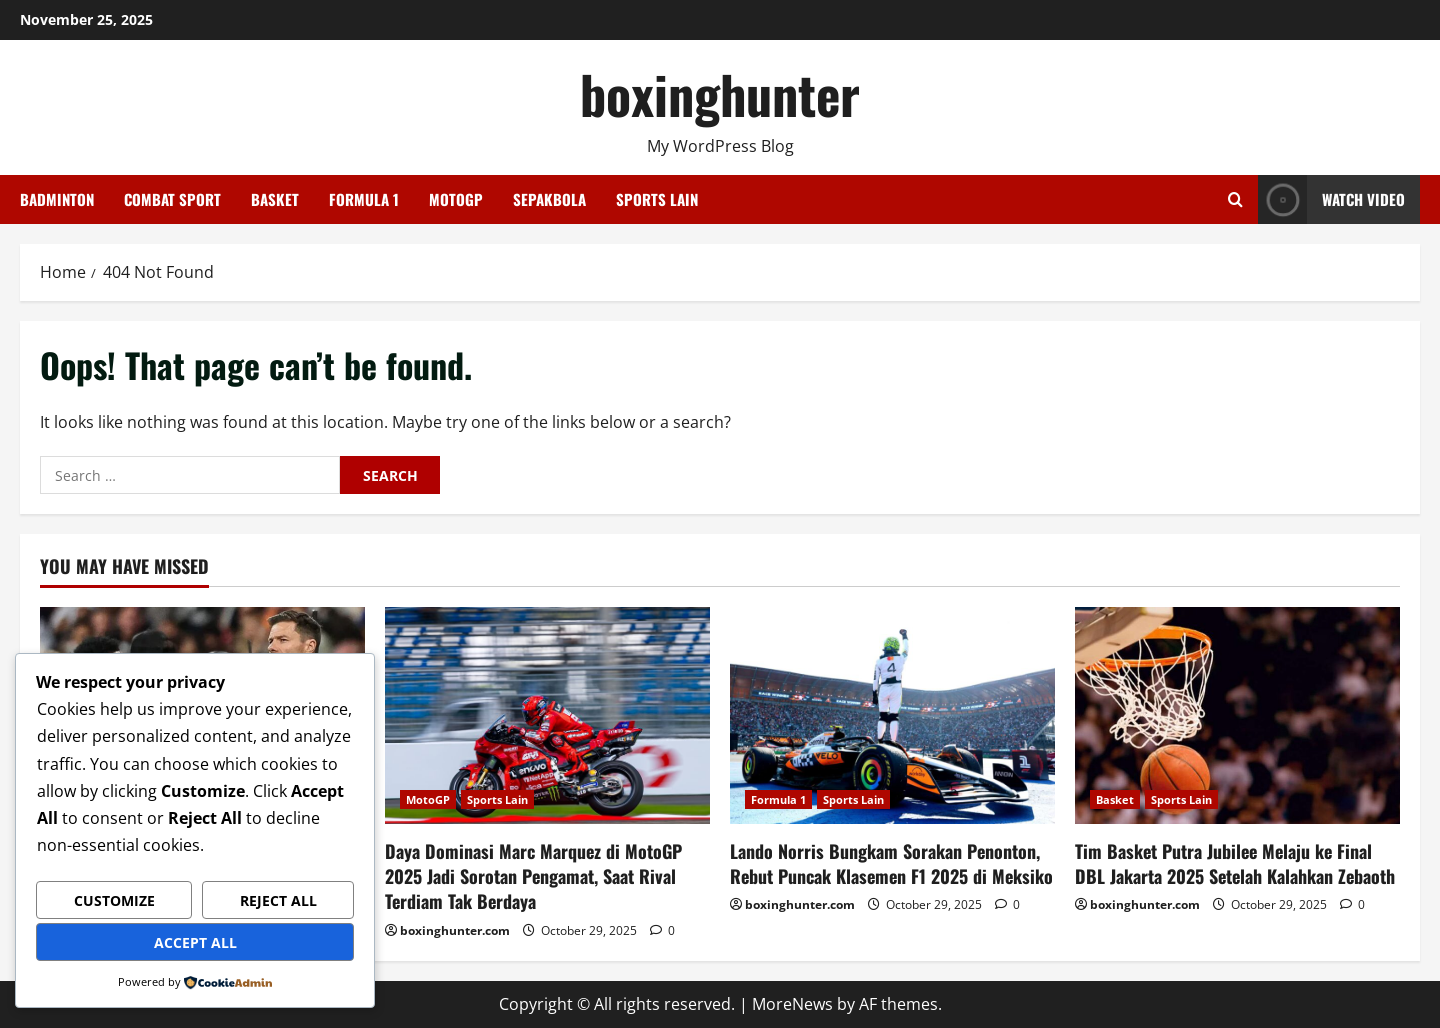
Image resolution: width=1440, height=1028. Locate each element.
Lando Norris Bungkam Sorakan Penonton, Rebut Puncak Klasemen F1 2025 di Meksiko (891, 863)
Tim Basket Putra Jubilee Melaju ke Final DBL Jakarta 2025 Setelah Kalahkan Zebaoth (1235, 863)
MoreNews (792, 1004)
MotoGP (456, 199)
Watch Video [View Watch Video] (1331, 199)
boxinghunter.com (455, 930)
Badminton (57, 199)
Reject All (278, 900)
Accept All (195, 942)
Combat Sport (172, 199)
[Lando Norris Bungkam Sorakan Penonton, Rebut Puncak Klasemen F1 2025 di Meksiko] (892, 715)
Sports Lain (657, 199)
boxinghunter (720, 93)
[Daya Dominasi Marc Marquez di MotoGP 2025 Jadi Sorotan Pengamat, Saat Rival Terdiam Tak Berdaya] (547, 715)
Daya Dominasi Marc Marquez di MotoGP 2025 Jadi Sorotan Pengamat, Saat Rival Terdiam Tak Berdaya (533, 876)
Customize (114, 900)
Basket (275, 199)
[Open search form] (1235, 199)
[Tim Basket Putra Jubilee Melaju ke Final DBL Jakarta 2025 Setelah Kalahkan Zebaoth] (1237, 715)
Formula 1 (364, 199)
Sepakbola (549, 199)
